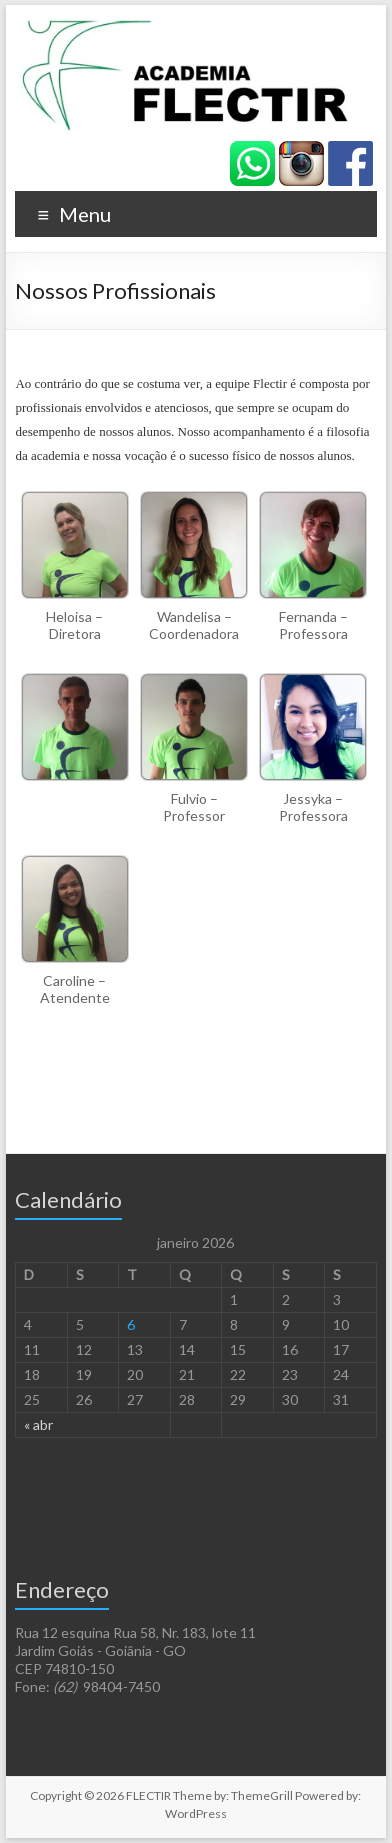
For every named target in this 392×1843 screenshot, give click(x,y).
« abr (38, 1424)
